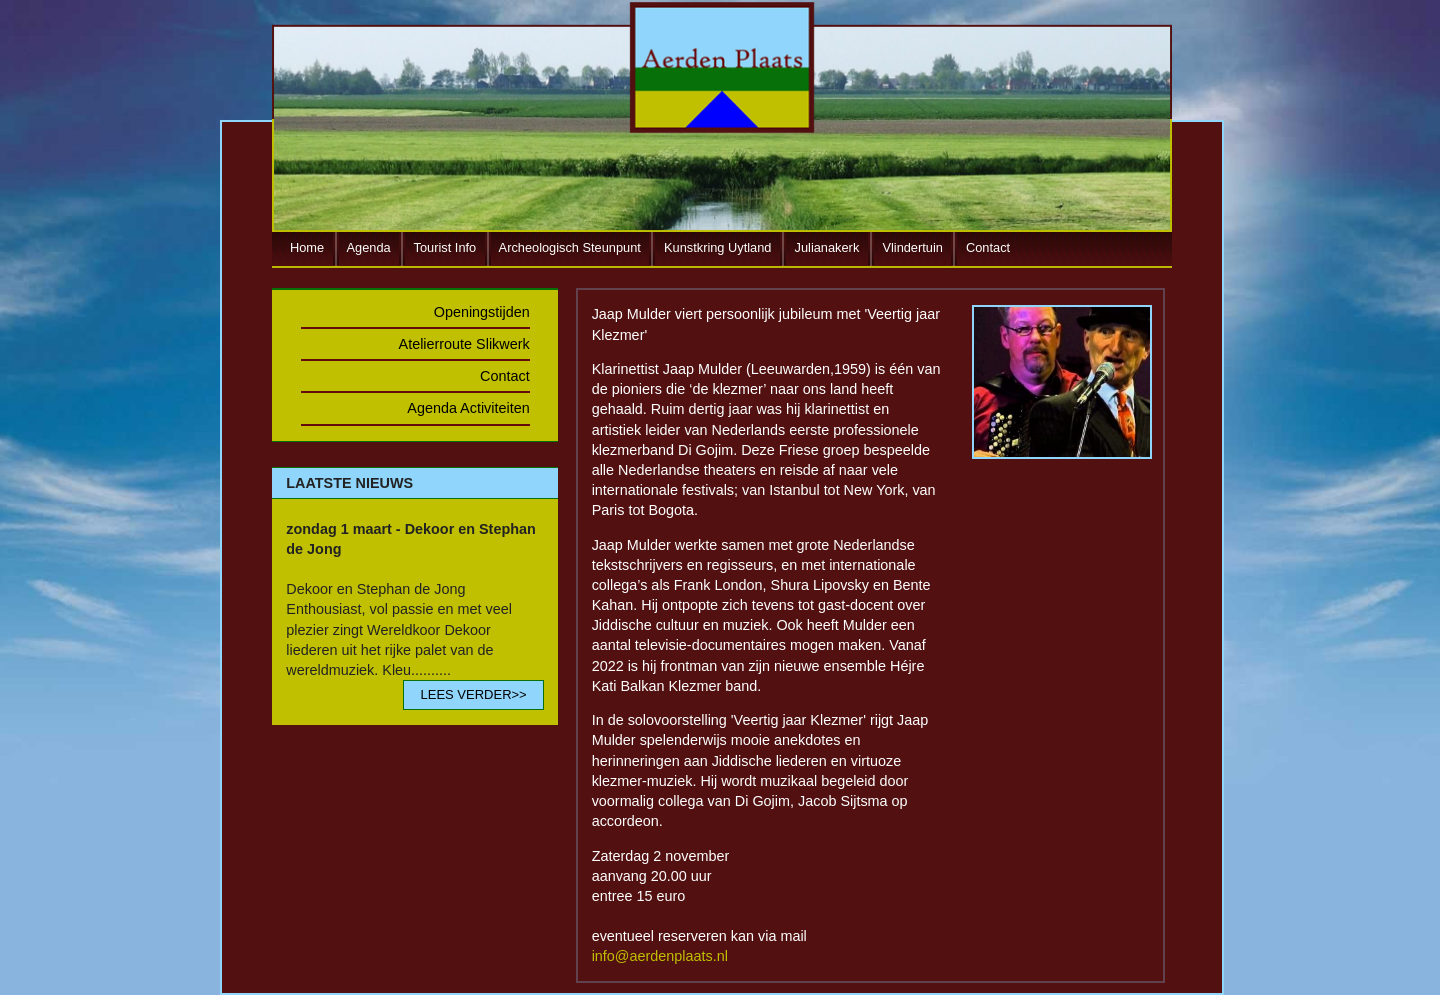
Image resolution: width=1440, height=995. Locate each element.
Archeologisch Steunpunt (570, 247)
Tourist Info (445, 247)
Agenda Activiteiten (468, 408)
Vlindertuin (912, 247)
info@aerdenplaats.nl (660, 956)
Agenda (369, 247)
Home (307, 247)
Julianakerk (827, 247)
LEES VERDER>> (473, 694)
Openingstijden (482, 312)
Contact (988, 247)
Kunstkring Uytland (717, 247)
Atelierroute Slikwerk (464, 344)
